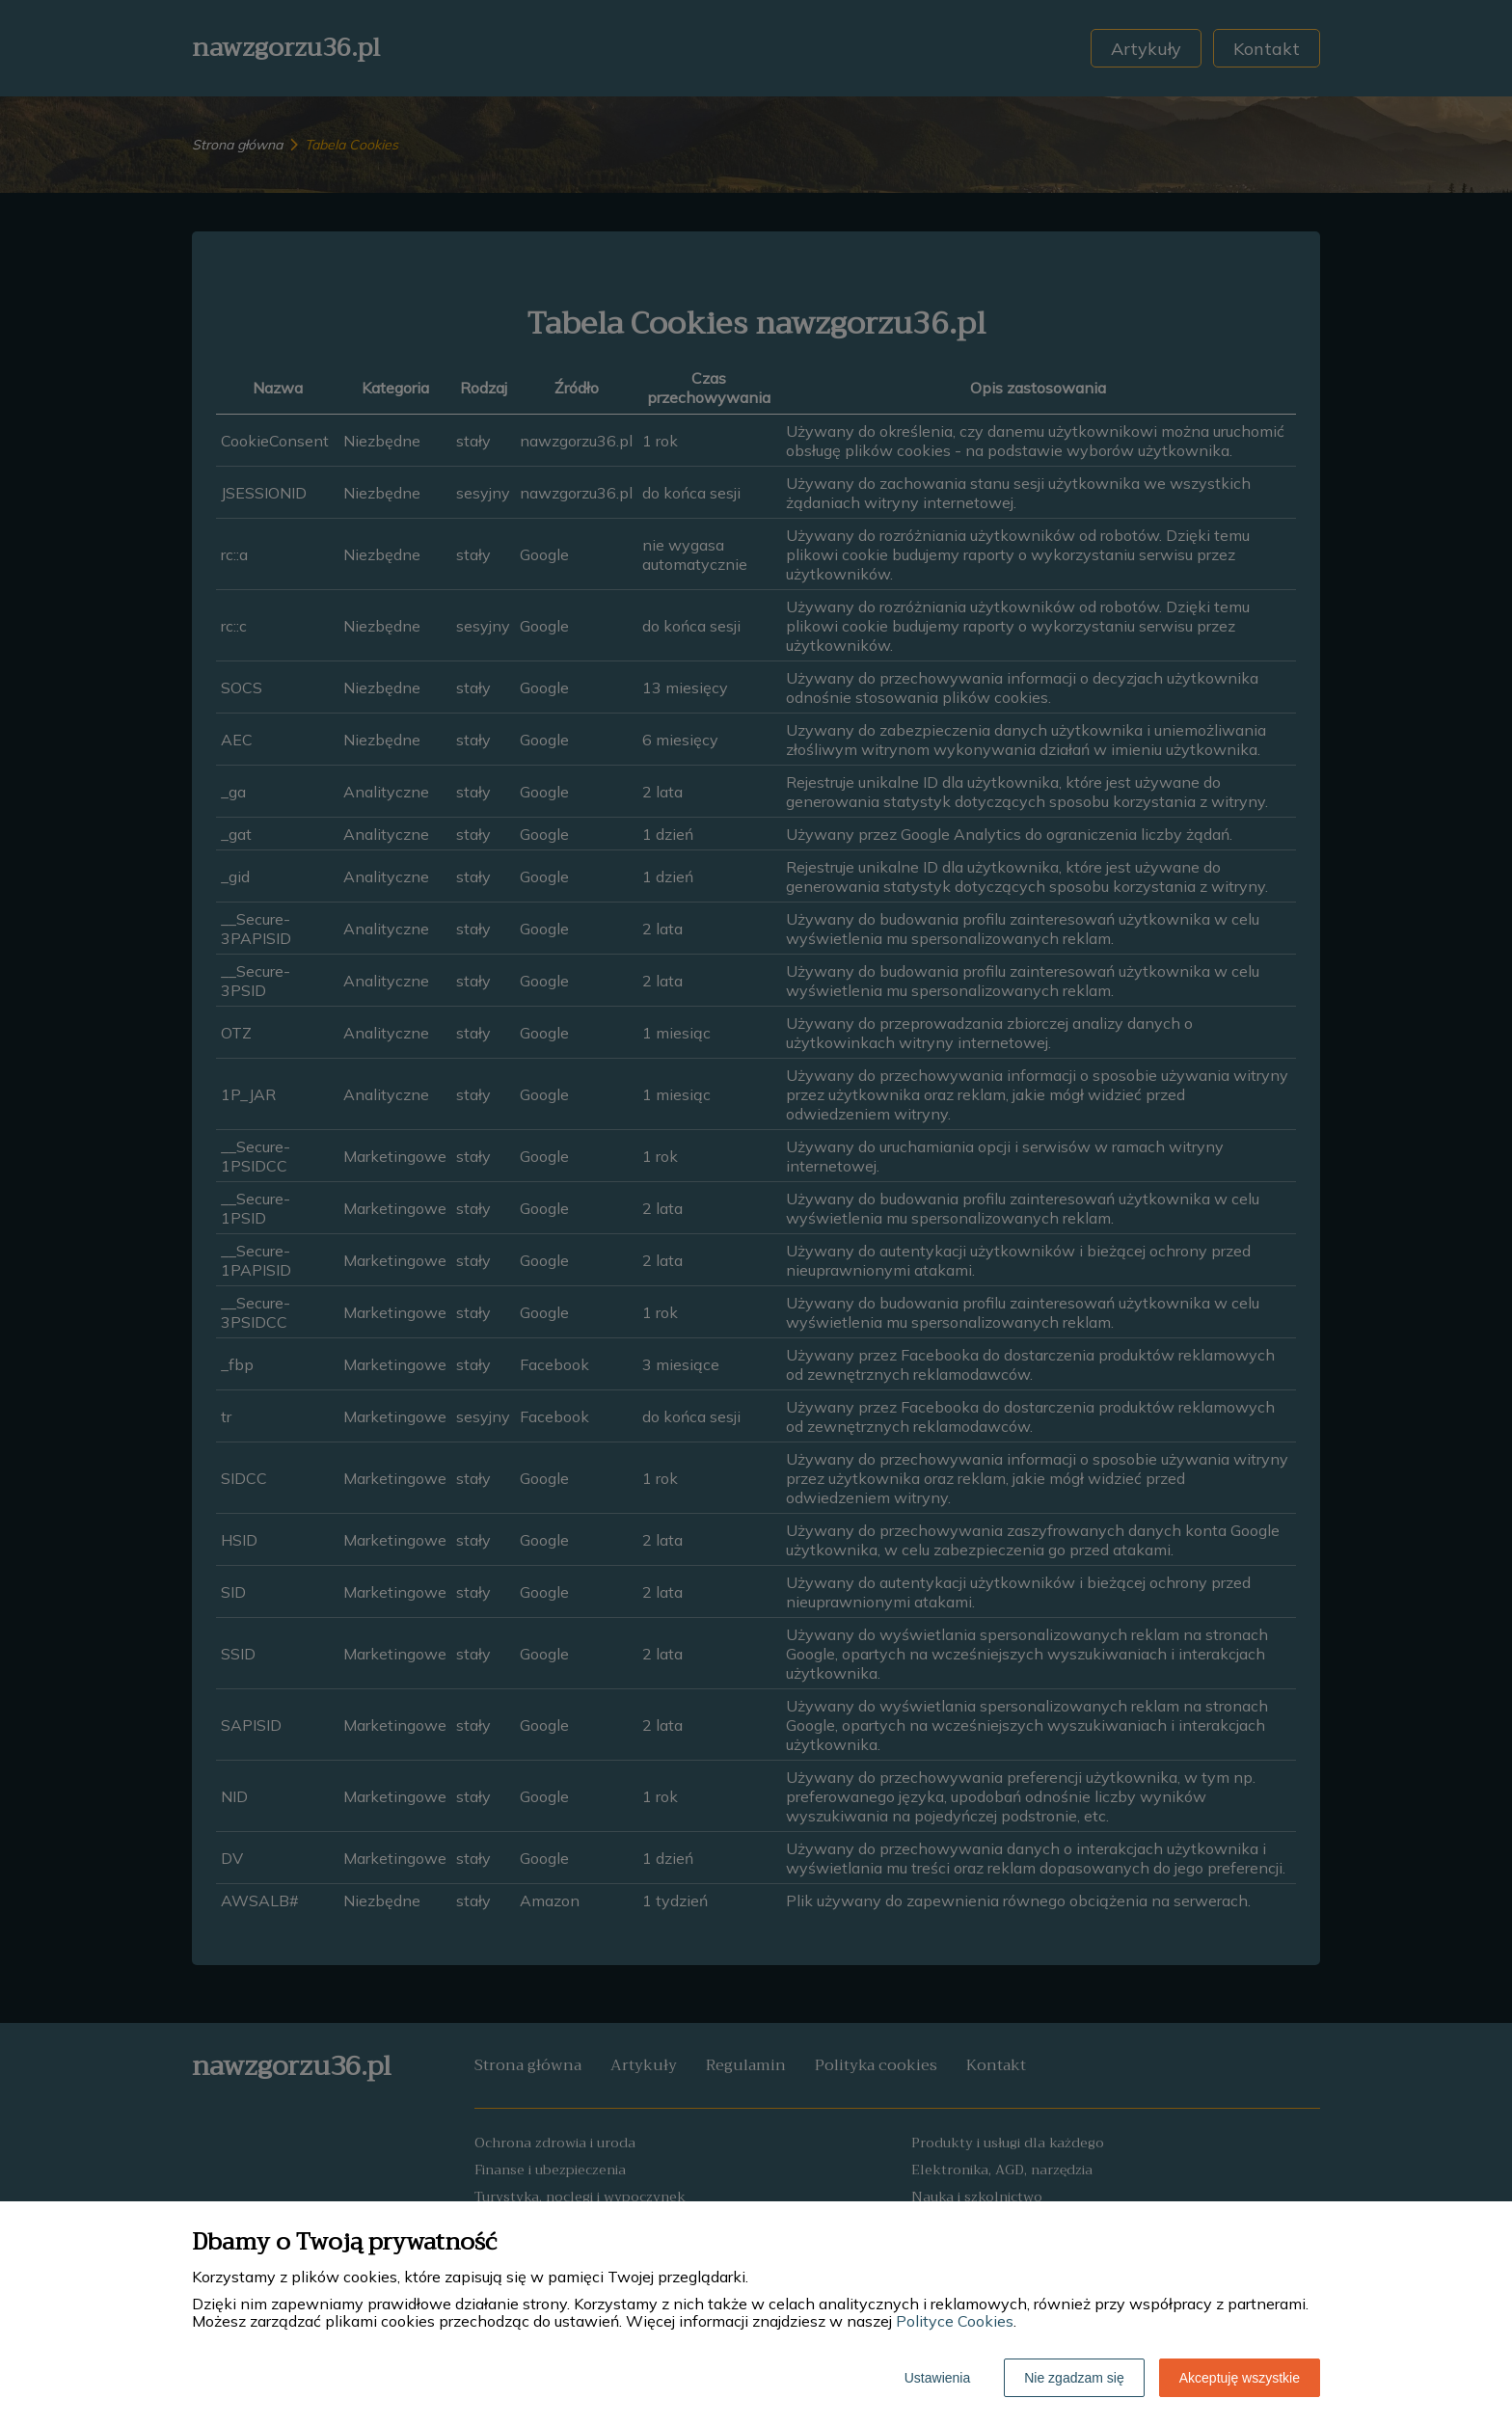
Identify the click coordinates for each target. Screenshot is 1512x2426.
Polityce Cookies (954, 2321)
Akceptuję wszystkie (1239, 2378)
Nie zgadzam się (1074, 2378)
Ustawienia (937, 2378)
